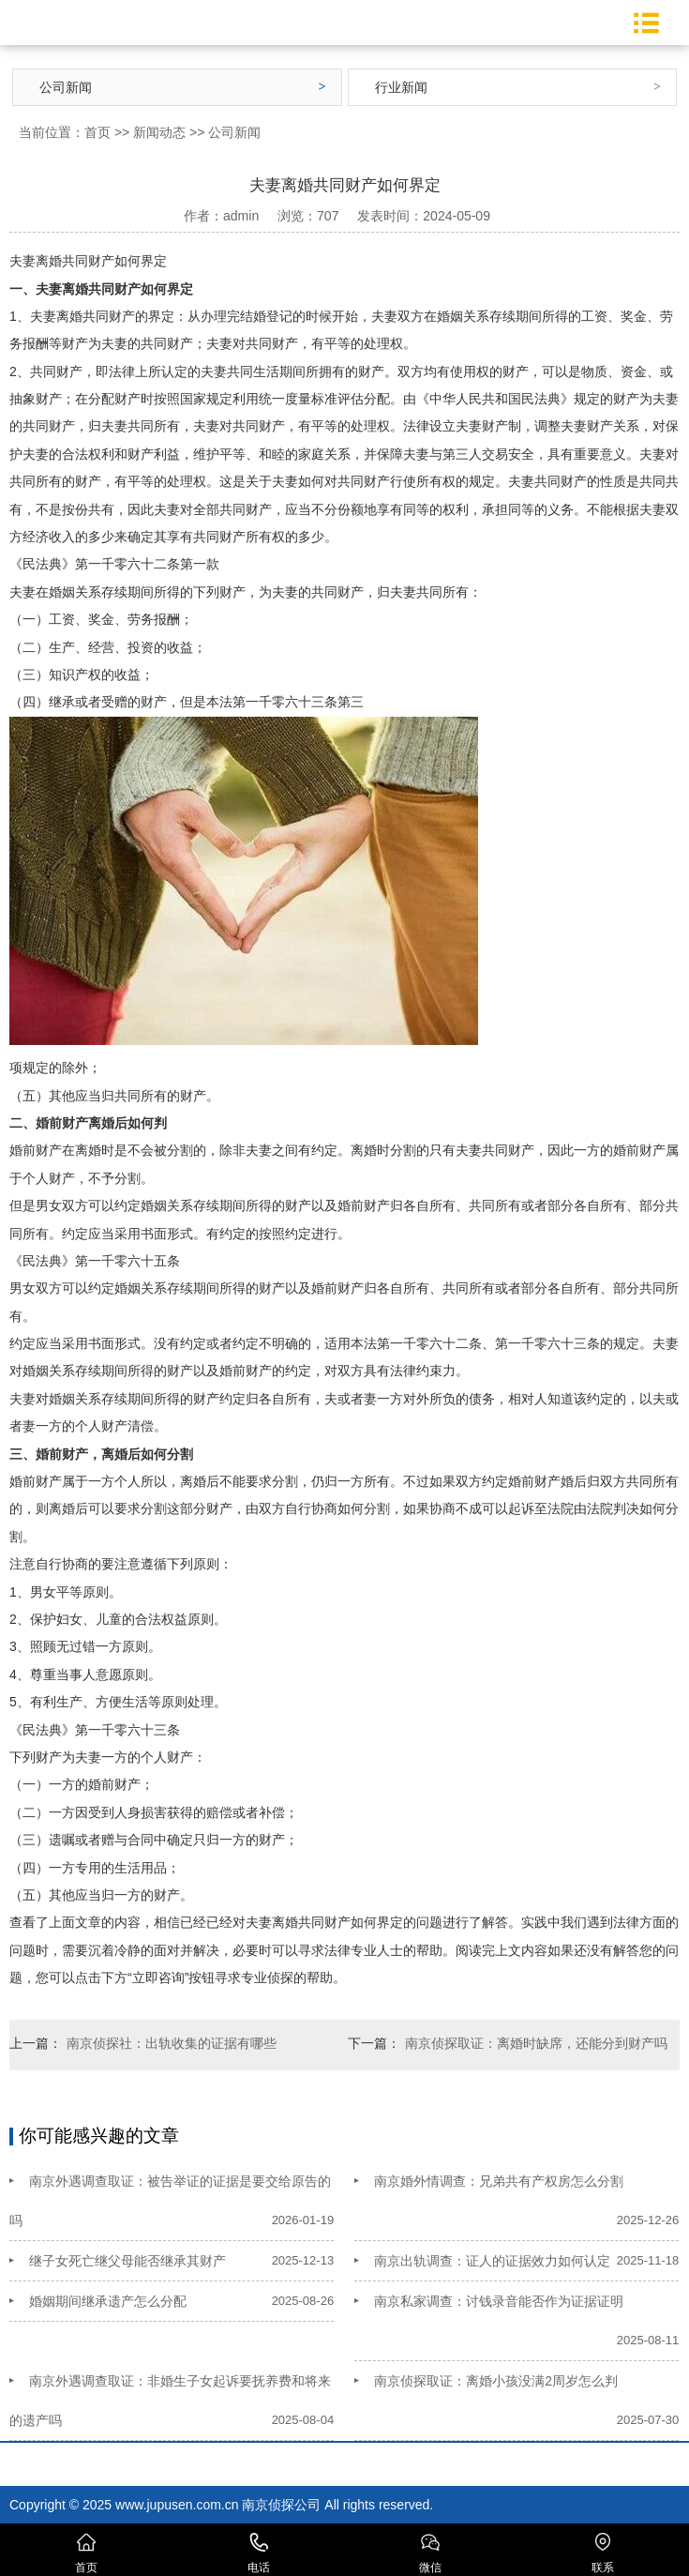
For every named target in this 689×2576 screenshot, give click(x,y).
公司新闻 (65, 87)
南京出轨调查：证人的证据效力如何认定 (492, 2260)
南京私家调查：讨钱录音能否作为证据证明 (498, 2301)
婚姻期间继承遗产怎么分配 (108, 2301)
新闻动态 (159, 132)
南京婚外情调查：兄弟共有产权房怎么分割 (498, 2181)
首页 (97, 132)
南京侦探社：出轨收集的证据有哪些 (172, 2043)
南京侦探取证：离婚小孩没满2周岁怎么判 (496, 2380)
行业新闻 (401, 87)
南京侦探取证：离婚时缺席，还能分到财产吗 (536, 2043)
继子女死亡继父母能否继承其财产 (127, 2260)
